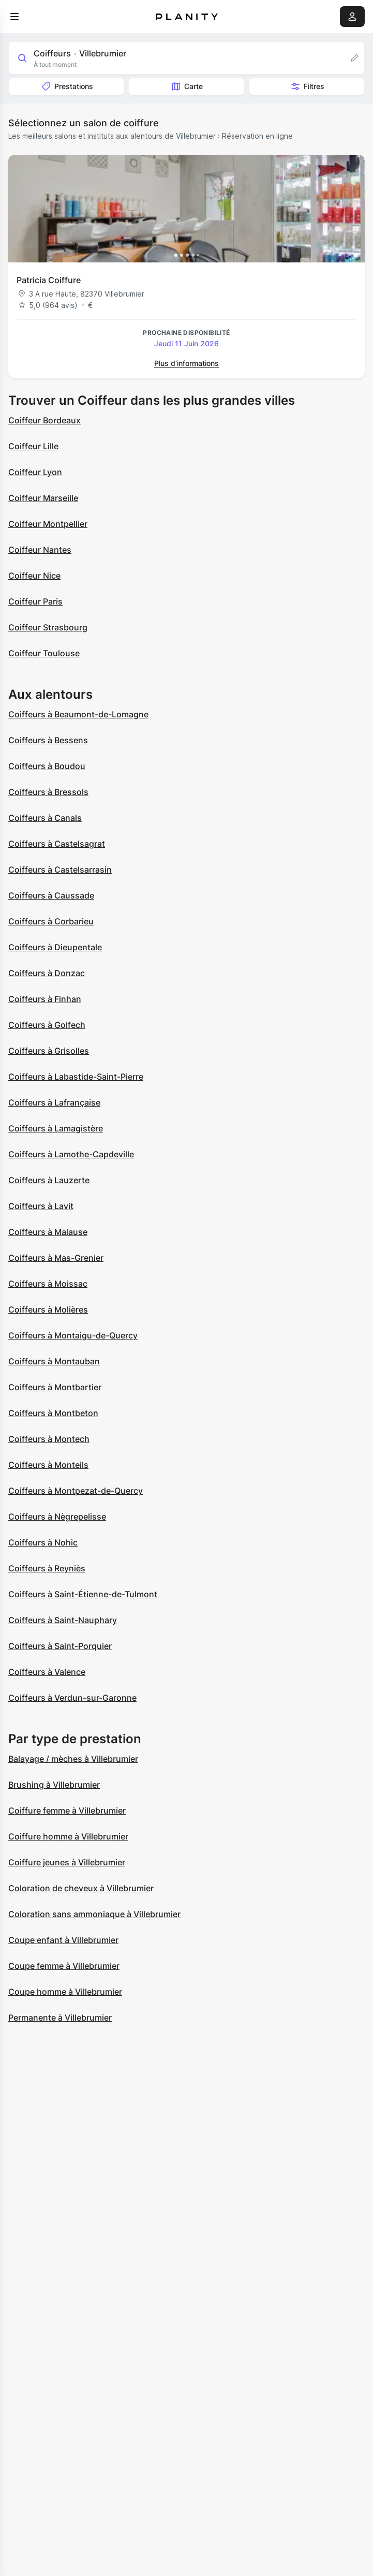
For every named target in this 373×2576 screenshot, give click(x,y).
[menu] (14, 16)
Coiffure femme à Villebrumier (67, 1810)
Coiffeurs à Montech (48, 1439)
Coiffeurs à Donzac (46, 973)
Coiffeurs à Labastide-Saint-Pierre (75, 1076)
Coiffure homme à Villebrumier (68, 1836)
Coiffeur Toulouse (44, 653)
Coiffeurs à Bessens (48, 740)
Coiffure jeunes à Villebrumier (66, 1862)
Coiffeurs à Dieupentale (55, 947)
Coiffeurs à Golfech (46, 1025)
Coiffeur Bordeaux (44, 420)
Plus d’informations (186, 363)
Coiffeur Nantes (39, 549)
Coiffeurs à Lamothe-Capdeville (71, 1154)
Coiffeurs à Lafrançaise (54, 1102)
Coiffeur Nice (34, 575)
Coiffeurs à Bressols (48, 792)
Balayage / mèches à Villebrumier (73, 1759)
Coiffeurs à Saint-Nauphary (62, 1620)
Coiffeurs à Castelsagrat (56, 843)
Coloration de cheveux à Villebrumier (81, 1888)
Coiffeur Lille (33, 446)
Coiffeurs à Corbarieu (51, 921)
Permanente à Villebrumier (60, 2017)
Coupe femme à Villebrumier (64, 1966)
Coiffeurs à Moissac (47, 1283)
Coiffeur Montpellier (47, 524)
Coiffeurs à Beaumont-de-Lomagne (78, 714)
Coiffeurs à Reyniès (46, 1568)
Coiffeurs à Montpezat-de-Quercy (75, 1490)
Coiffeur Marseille (43, 498)
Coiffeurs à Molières (48, 1309)
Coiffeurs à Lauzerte (48, 1180)
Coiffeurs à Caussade (51, 895)
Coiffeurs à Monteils (48, 1465)
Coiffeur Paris (35, 601)
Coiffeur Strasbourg (47, 627)
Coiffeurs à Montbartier (54, 1387)
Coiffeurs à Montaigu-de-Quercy (73, 1335)
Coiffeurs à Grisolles (48, 1051)
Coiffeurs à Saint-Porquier (60, 1646)
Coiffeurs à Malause (47, 1232)
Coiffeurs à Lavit (40, 1206)
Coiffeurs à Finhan (44, 999)
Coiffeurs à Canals (45, 818)
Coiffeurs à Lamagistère (55, 1128)
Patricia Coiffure (49, 280)
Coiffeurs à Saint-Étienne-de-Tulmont (82, 1594)
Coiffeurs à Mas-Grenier (55, 1258)
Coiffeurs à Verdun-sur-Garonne (72, 1697)
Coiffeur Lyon (35, 472)
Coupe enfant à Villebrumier (63, 1940)
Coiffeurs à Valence (46, 1672)
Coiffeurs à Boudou (46, 766)
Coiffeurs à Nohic (43, 1542)
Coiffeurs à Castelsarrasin (60, 869)
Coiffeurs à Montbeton (53, 1413)
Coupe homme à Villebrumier (65, 1991)
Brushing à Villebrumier (54, 1784)
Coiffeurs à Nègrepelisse (57, 1516)
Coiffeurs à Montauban (54, 1361)
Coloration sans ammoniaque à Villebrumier (94, 1914)
